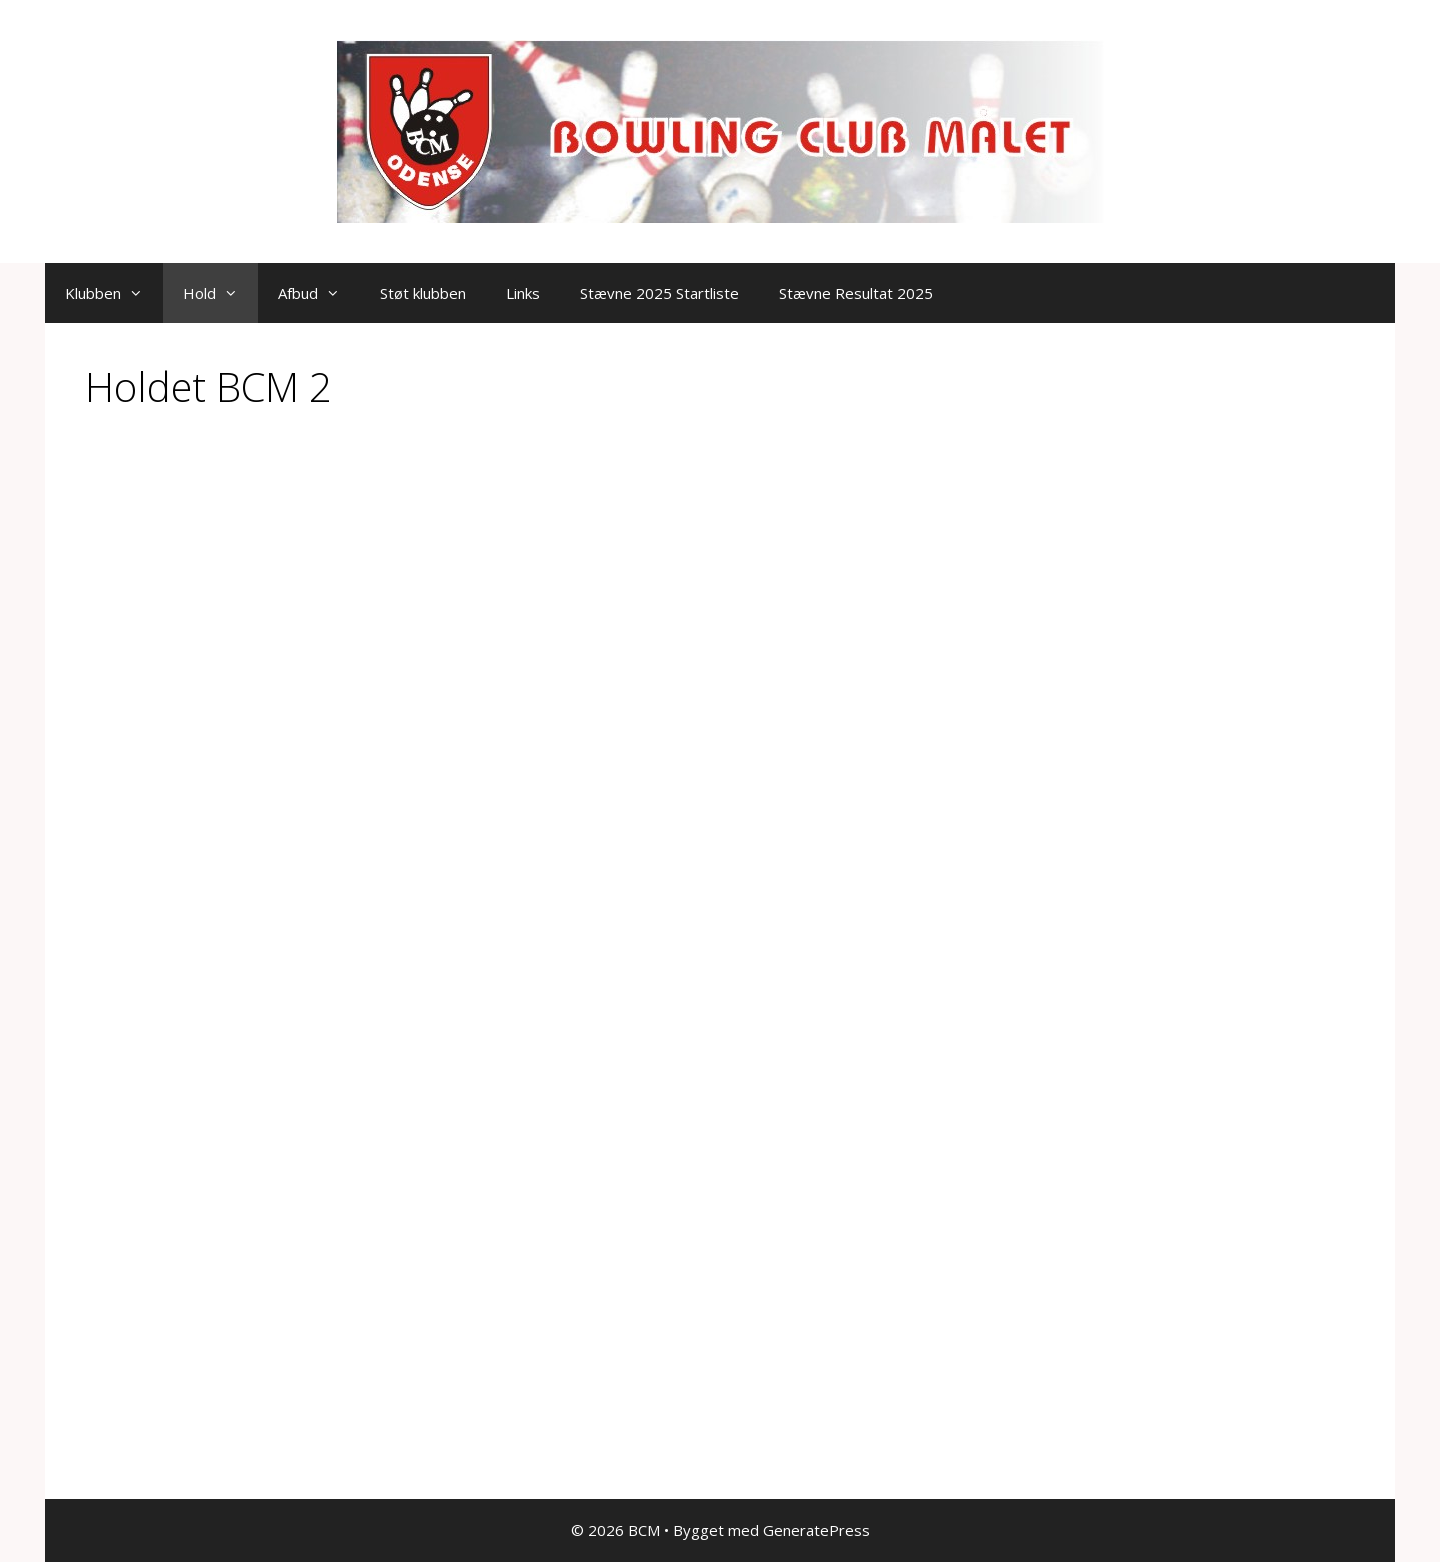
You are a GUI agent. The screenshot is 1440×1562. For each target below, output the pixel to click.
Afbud (319, 293)
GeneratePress (816, 1530)
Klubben (114, 293)
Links (523, 293)
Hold (220, 293)
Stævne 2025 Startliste (659, 293)
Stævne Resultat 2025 (856, 293)
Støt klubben (423, 293)
